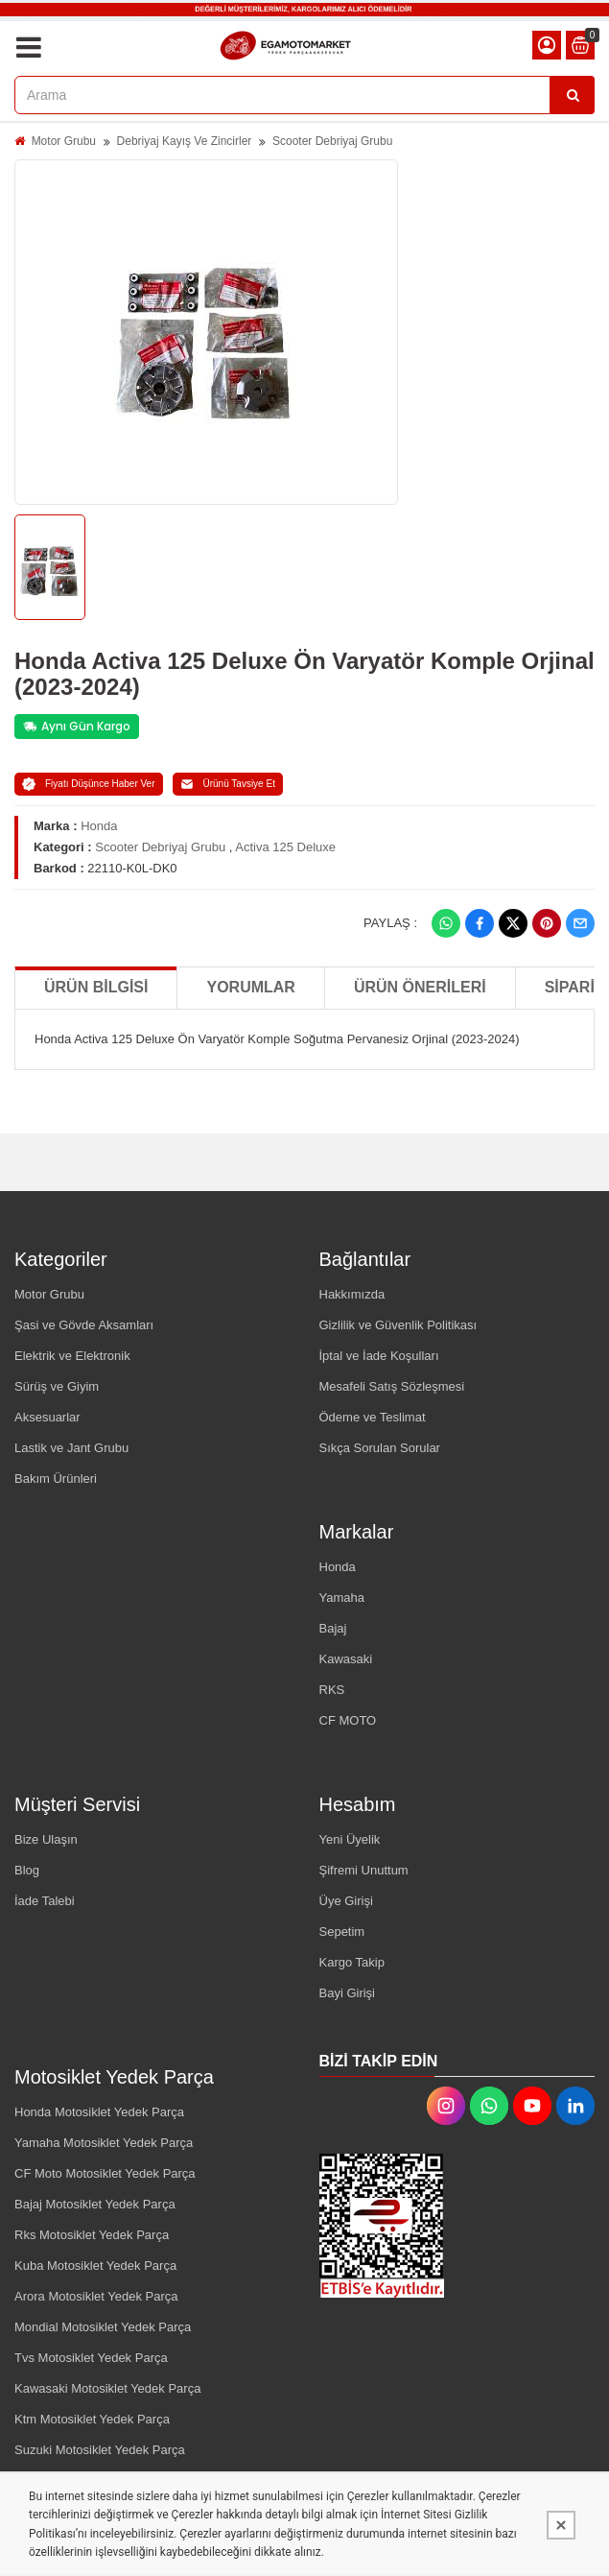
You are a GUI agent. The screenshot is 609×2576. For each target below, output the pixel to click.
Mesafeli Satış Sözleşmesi (392, 1386)
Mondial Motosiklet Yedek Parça (102, 2327)
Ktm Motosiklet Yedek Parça (92, 2419)
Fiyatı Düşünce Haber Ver (88, 784)
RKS (332, 1689)
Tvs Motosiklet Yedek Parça (91, 2357)
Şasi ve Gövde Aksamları (83, 1325)
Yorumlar (250, 987)
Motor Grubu (64, 141)
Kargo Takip (352, 1962)
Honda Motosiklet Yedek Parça (99, 2112)
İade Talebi (44, 1901)
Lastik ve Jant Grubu (71, 1448)
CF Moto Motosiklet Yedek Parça (105, 2173)
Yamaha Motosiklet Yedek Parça (103, 2142)
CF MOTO (348, 1720)
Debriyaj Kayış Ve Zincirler (184, 141)
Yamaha (341, 1597)
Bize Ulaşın (46, 1839)
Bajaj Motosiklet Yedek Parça (95, 2204)
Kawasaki (346, 1659)
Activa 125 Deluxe (285, 847)
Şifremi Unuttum (364, 1870)
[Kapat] (561, 2525)
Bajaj (333, 1628)
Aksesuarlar (47, 1417)
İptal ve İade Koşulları (379, 1355)
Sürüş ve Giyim (56, 1386)
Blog (26, 1870)
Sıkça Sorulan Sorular (379, 1448)
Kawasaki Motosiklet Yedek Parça (107, 2388)
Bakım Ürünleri (55, 1478)
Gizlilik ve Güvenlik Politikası (398, 1325)
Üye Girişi (346, 1901)
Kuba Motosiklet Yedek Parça (95, 2265)
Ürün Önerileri (420, 987)
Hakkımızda (352, 1294)
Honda (99, 826)
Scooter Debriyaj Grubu (332, 141)
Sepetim (342, 1931)
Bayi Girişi (347, 1993)
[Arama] (572, 95)
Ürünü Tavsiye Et (227, 784)
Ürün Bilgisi (96, 987)
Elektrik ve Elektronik (72, 1355)
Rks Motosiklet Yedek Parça (91, 2235)
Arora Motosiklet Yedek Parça (96, 2296)
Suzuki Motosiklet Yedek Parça (99, 2450)
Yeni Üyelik (350, 1839)
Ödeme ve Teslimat (372, 1417)
